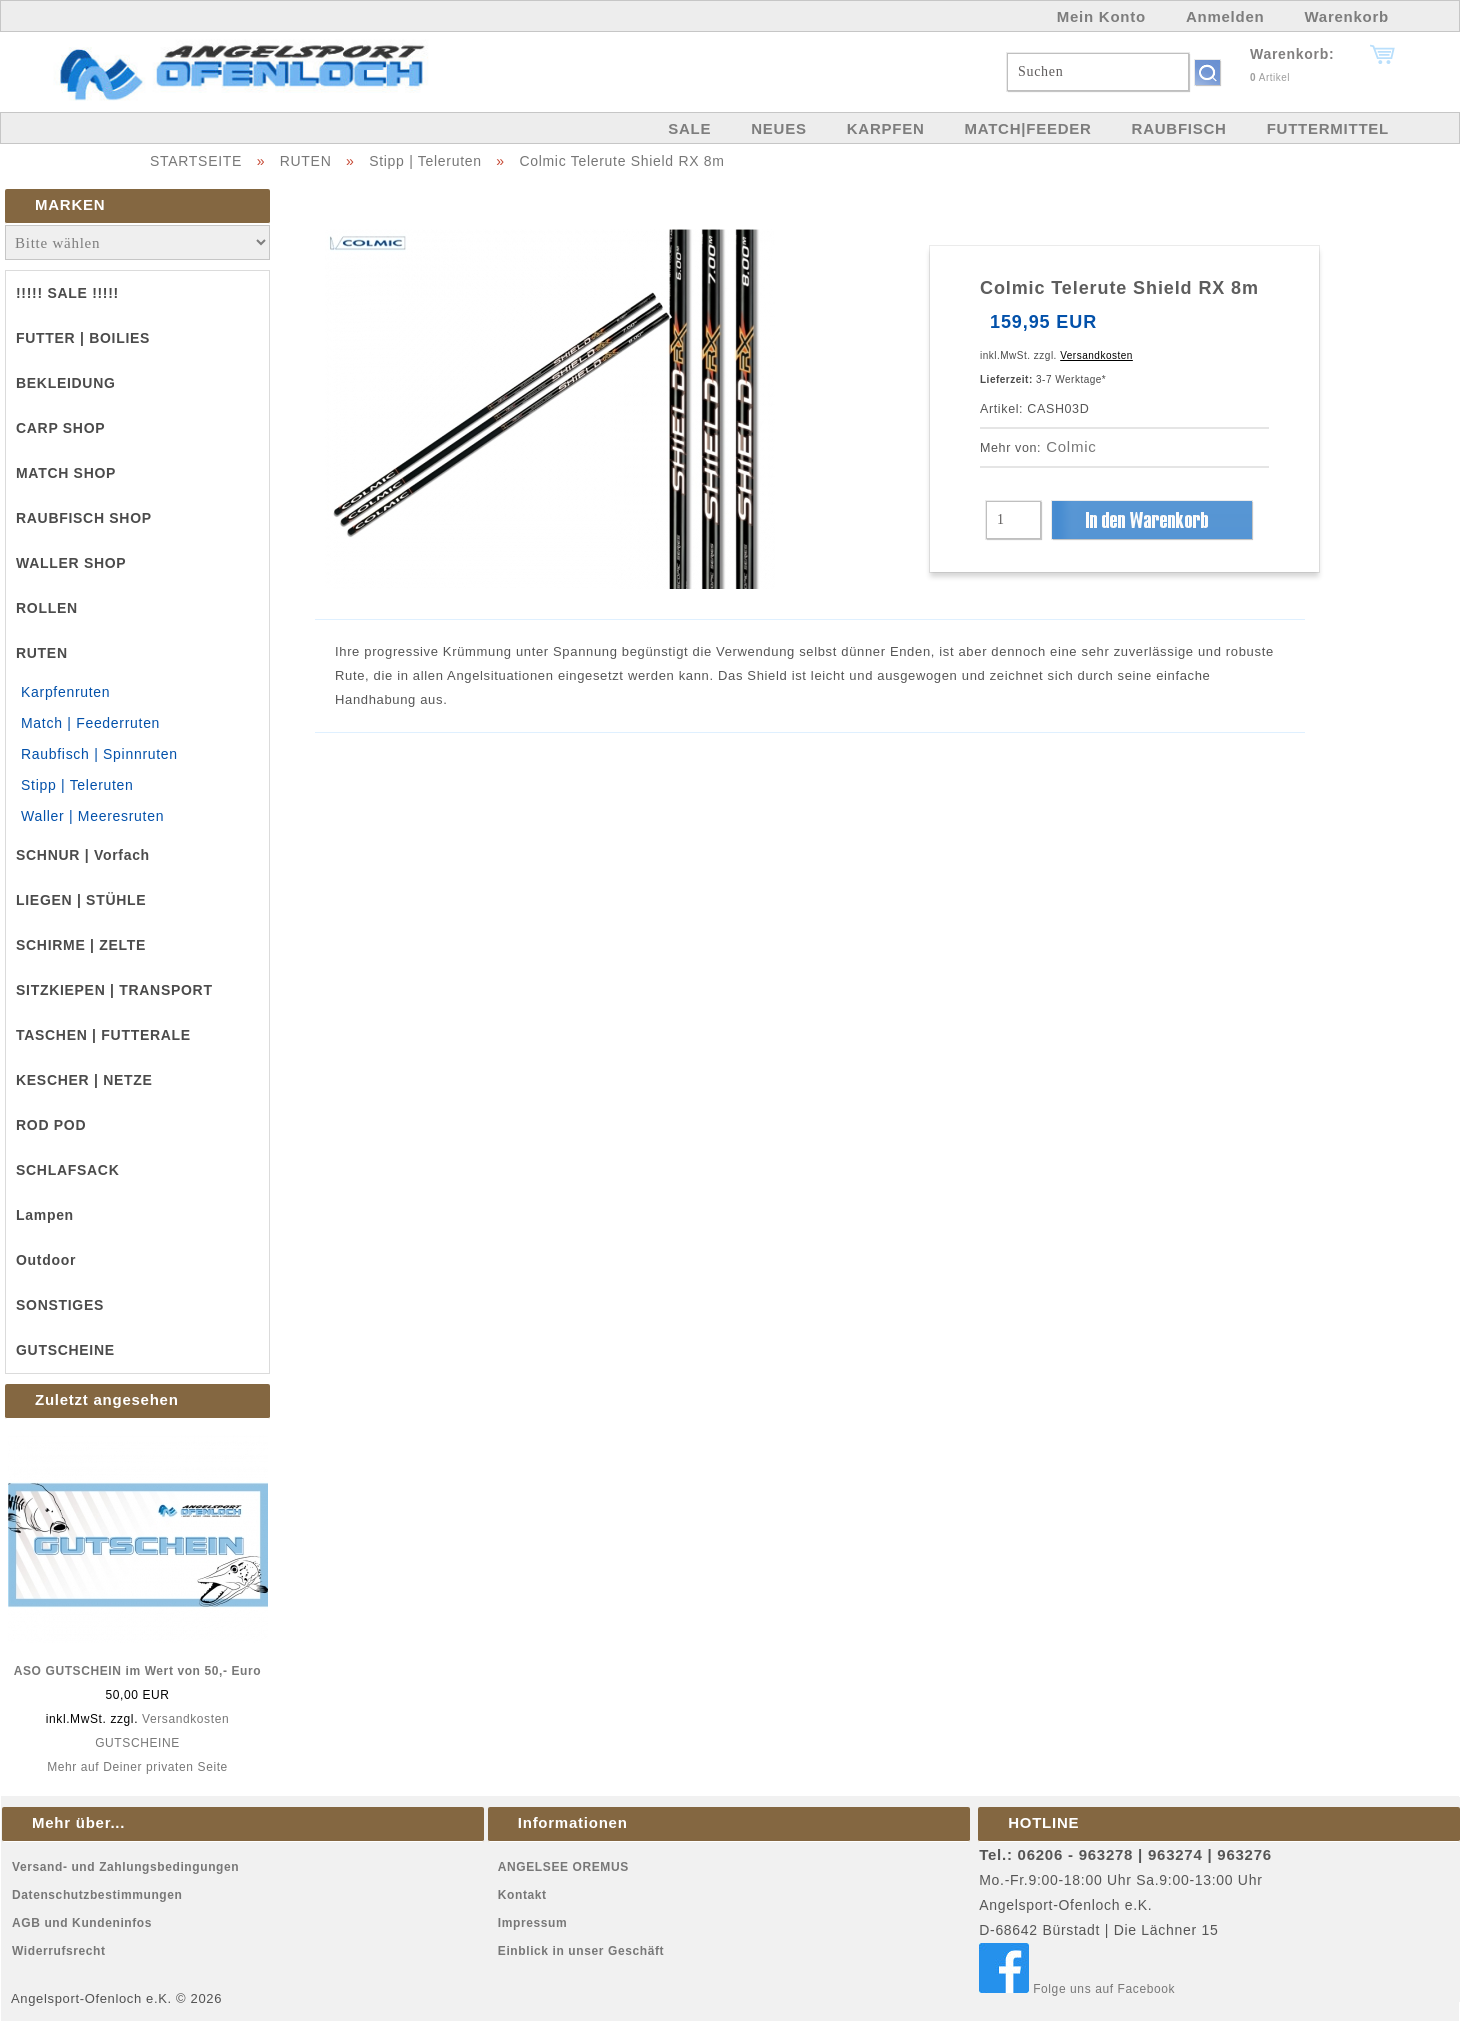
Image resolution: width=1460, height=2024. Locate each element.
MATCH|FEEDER (1027, 128)
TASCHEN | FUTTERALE (103, 1035)
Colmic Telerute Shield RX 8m (621, 161)
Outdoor (46, 1260)
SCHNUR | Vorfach (83, 855)
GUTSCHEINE (65, 1350)
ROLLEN (47, 608)
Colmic (1071, 446)
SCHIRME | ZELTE (81, 945)
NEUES (778, 128)
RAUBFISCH (1179, 128)
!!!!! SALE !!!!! (67, 293)
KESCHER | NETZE (84, 1080)
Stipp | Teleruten (425, 161)
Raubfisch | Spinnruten (99, 754)
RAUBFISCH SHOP (84, 518)
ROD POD (51, 1125)
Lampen (45, 1215)
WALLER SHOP (71, 563)
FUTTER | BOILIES (83, 338)
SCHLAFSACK (67, 1170)
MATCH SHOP (66, 473)
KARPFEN (886, 128)
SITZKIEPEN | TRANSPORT (114, 990)
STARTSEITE (196, 161)
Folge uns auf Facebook (1077, 1989)
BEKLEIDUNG (66, 383)
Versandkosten (185, 1719)
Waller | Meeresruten (92, 816)
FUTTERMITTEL (1328, 128)
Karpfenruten (65, 692)
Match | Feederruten (90, 723)
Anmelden (1225, 16)
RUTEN (306, 161)
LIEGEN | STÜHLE (81, 900)
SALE (689, 128)
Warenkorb (1346, 16)
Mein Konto (1101, 16)
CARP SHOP (60, 428)
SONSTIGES (60, 1305)
